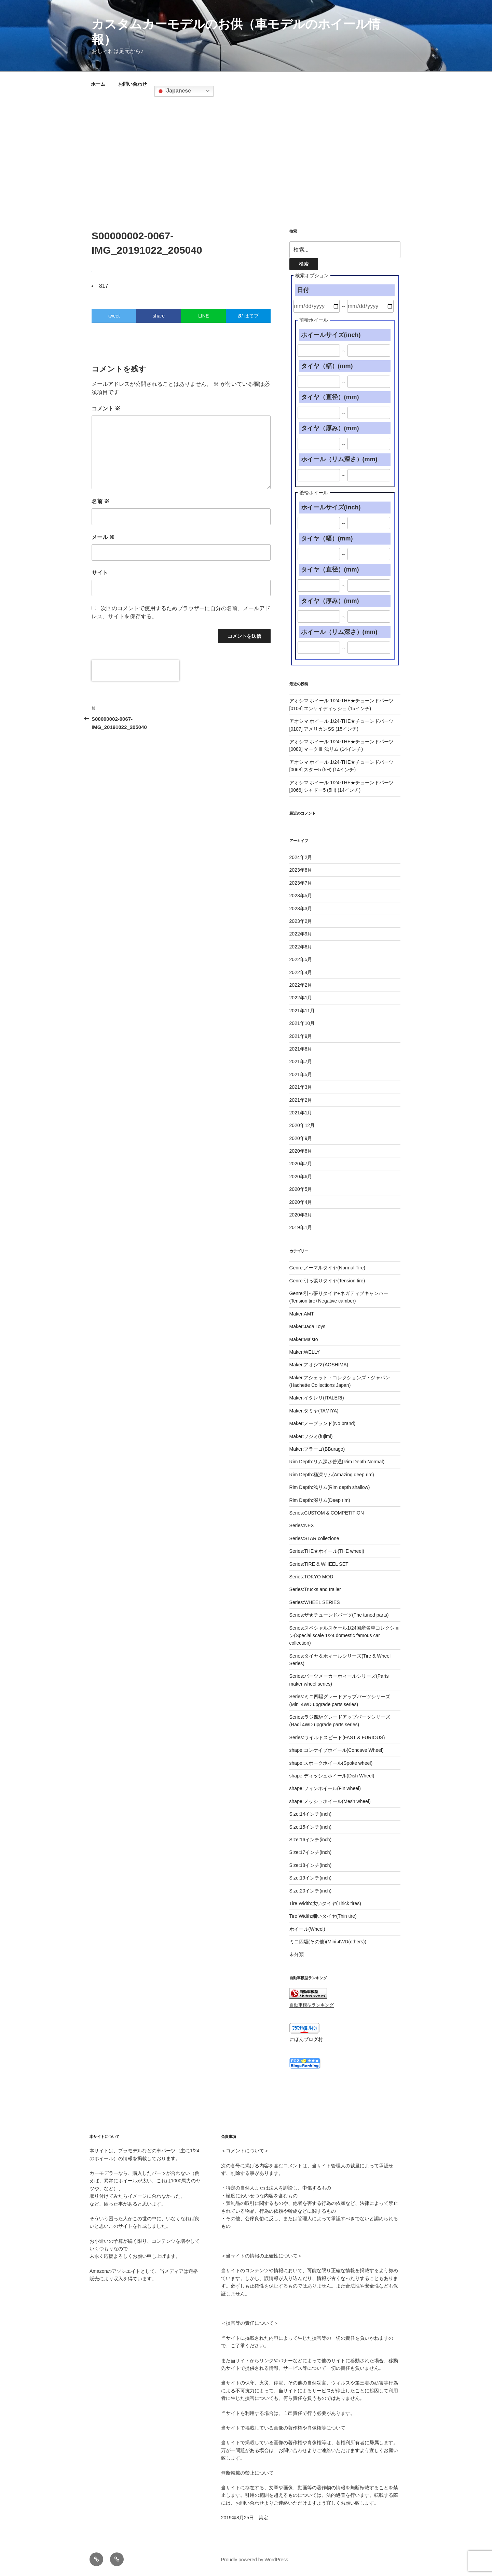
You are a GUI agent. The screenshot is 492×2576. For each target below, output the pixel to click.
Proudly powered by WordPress (254, 2559)
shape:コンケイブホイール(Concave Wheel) (336, 1750)
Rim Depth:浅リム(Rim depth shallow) (329, 1487)
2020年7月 (300, 1163)
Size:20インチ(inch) (310, 1891)
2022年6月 (300, 946)
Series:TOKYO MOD (311, 1576)
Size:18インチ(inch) (310, 1865)
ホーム (98, 84)
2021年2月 (300, 1100)
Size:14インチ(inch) (310, 1814)
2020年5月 (300, 1189)
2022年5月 (300, 959)
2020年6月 (300, 1176)
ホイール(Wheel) (307, 1929)
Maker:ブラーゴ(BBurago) (317, 1449)
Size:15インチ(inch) (310, 1827)
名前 (100, 501)
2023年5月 (300, 895)
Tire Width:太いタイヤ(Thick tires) (325, 1903)
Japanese (173, 91)
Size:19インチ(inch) (310, 1878)
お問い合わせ (132, 84)
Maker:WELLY (304, 1352)
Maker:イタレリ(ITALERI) (316, 1397)
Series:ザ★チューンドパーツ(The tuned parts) (339, 1615)
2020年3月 (300, 1214)
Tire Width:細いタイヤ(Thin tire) (323, 1916)
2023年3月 (300, 908)
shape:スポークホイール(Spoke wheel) (331, 1763)
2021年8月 (300, 1049)
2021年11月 (302, 1010)
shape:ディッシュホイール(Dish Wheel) (331, 1775)
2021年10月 (302, 1023)
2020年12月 (302, 1125)
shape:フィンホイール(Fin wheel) (325, 1788)
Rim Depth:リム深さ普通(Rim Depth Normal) (336, 1461)
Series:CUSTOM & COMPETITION (326, 1513)
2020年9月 (300, 1138)
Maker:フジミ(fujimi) (311, 1436)
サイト (100, 573)
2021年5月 (300, 1074)
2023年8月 (300, 870)
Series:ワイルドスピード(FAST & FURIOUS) (337, 1737)
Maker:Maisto (303, 1339)
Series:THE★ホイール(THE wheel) (326, 1551)
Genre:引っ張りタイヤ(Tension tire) (327, 1280)
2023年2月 (300, 921)
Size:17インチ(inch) (310, 1852)
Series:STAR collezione (314, 1538)
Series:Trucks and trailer (315, 1589)
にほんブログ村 (306, 2039)
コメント (106, 408)
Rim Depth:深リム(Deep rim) (319, 1500)
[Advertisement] (246, 147)
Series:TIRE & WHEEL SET (318, 1564)
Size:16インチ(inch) (310, 1839)
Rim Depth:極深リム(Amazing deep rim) (331, 1474)
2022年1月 (300, 997)
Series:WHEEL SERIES (314, 1602)
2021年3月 (300, 1087)
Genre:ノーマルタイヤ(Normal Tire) (327, 1267)
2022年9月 (300, 934)
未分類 (296, 1954)
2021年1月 (300, 1112)
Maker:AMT (301, 1314)
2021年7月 (300, 1061)
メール (103, 537)
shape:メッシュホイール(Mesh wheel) (330, 1801)
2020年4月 (300, 1202)
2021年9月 (300, 1036)
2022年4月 (300, 972)
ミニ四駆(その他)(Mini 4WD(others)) (328, 1941)
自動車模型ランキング (311, 2005)
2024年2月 (300, 857)
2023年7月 (300, 883)
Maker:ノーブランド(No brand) (322, 1423)
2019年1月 (300, 1227)
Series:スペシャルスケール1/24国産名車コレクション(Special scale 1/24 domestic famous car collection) (344, 1635)
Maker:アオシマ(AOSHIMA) (318, 1364)
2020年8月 (300, 1151)
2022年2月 (300, 985)
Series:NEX (301, 1525)
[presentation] (135, 670)
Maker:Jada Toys (307, 1326)
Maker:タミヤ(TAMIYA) (314, 1410)
